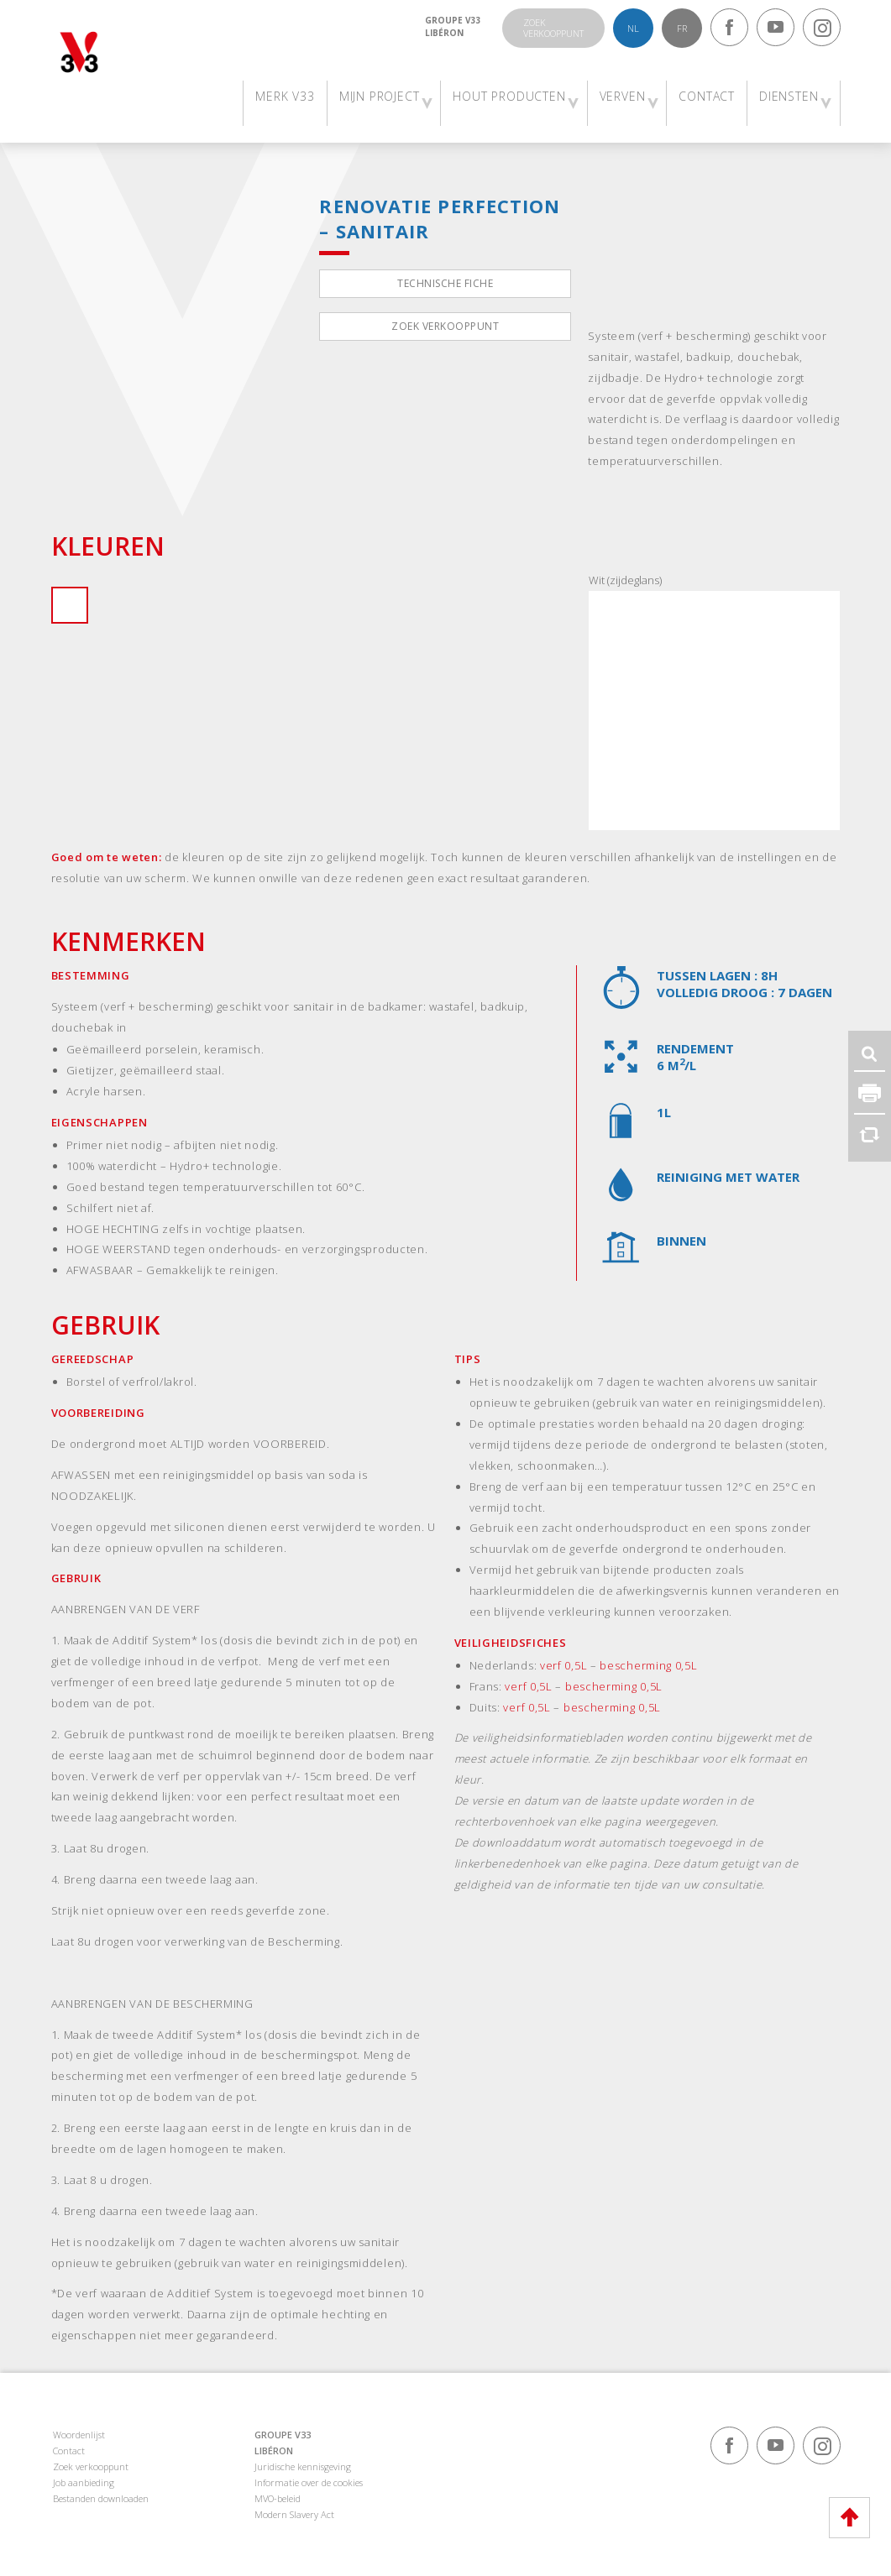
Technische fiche (445, 283)
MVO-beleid (277, 2498)
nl (633, 28)
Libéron (444, 33)
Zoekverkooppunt (553, 27)
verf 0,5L (563, 1665)
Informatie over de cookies (308, 2482)
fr (682, 28)
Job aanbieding (83, 2482)
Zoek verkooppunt (445, 326)
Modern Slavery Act (294, 2514)
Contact (69, 2450)
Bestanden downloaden (101, 2498)
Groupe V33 (453, 20)
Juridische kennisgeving (302, 2466)
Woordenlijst (79, 2434)
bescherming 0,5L (648, 1665)
